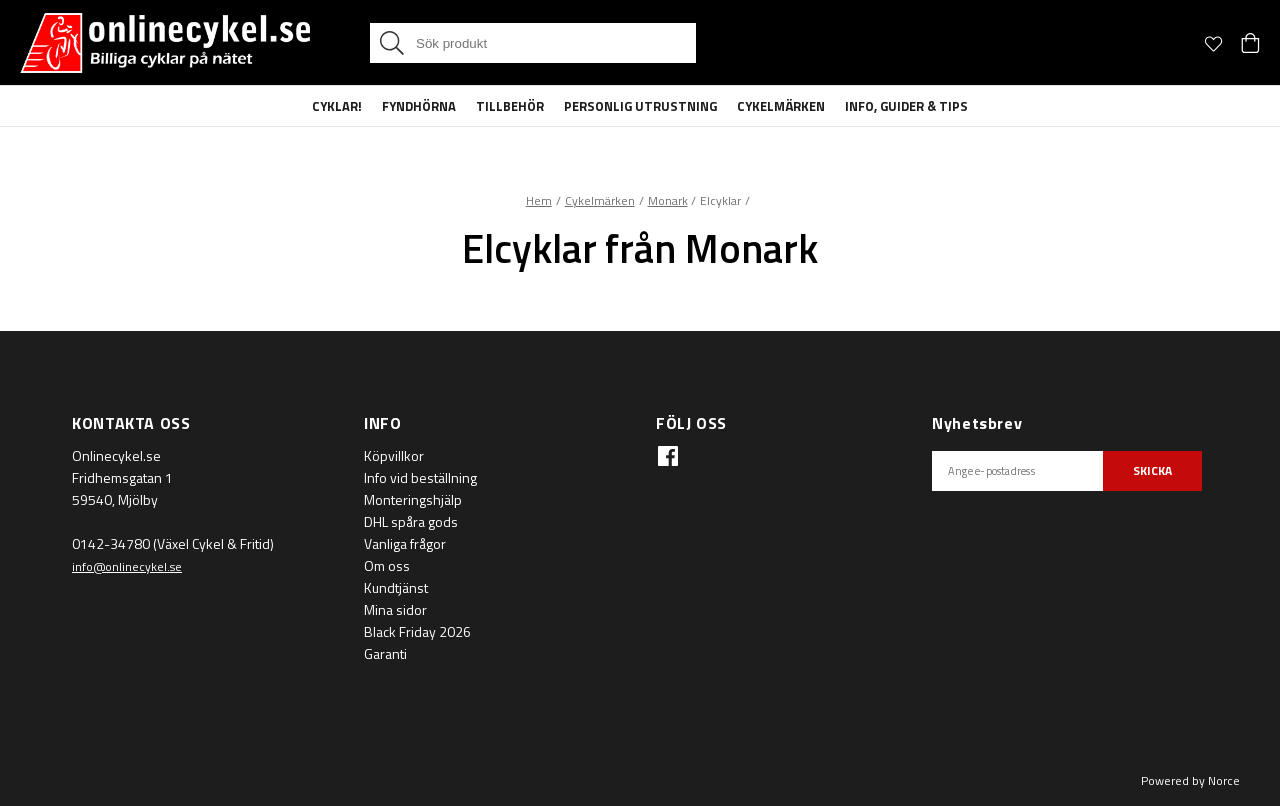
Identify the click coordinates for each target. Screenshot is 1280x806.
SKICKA (1152, 470)
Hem (539, 200)
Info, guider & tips (906, 106)
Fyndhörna (419, 106)
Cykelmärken (781, 106)
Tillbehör (510, 106)
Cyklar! (337, 106)
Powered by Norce (1190, 780)
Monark (668, 200)
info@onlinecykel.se (127, 566)
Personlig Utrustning (640, 106)
